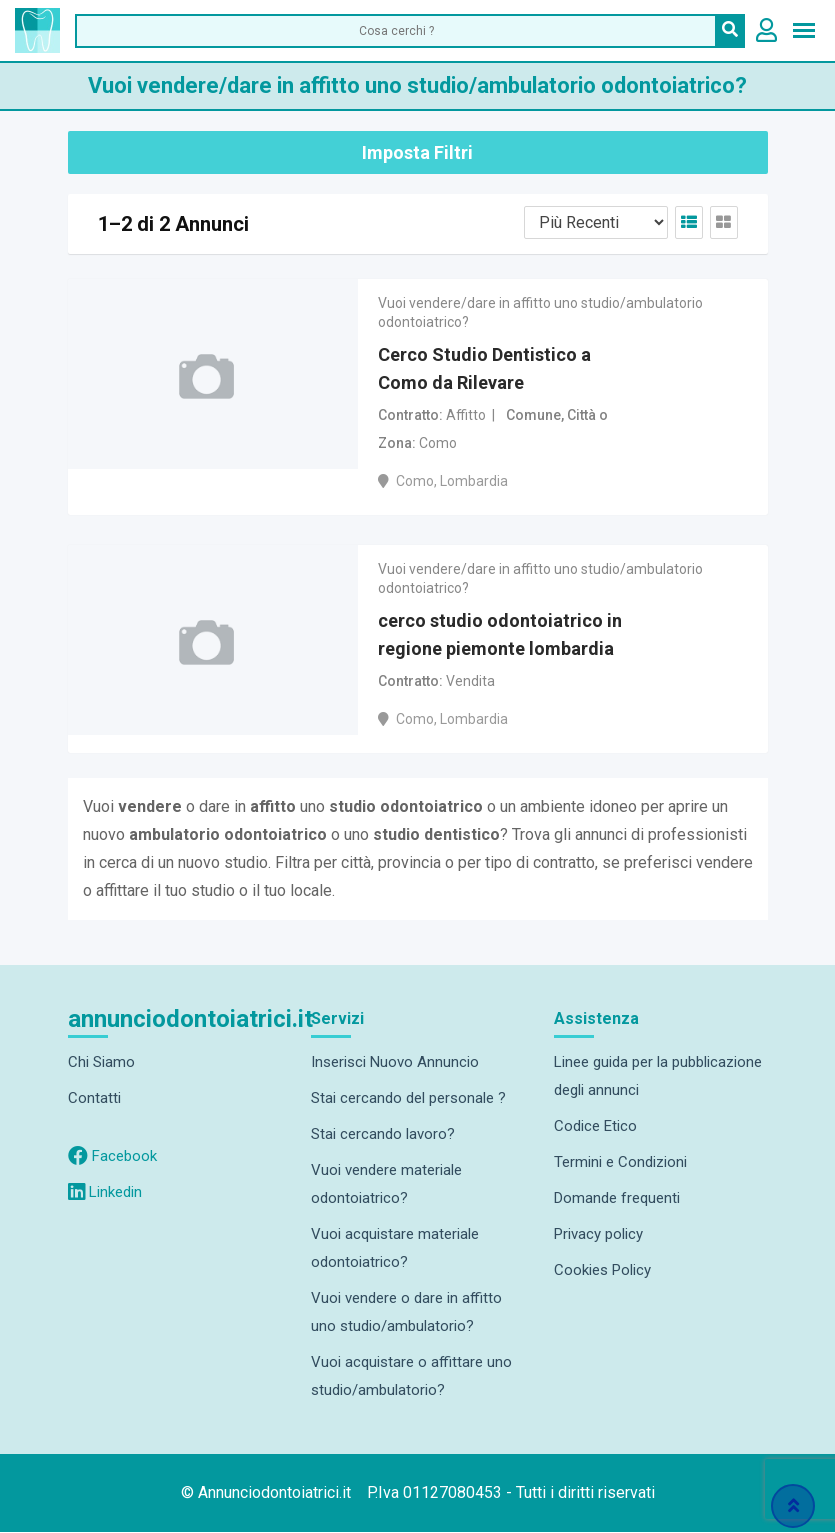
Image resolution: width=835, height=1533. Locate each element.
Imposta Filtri (417, 152)
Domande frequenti (617, 1199)
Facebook (112, 1157)
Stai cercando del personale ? (408, 1099)
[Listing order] (596, 222)
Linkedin (105, 1193)
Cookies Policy (602, 1271)
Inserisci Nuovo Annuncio (395, 1063)
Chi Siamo (101, 1063)
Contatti (94, 1099)
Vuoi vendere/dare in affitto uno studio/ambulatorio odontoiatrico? (540, 312)
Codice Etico (595, 1127)
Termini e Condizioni (620, 1163)
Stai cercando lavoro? (383, 1135)
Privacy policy (598, 1235)
